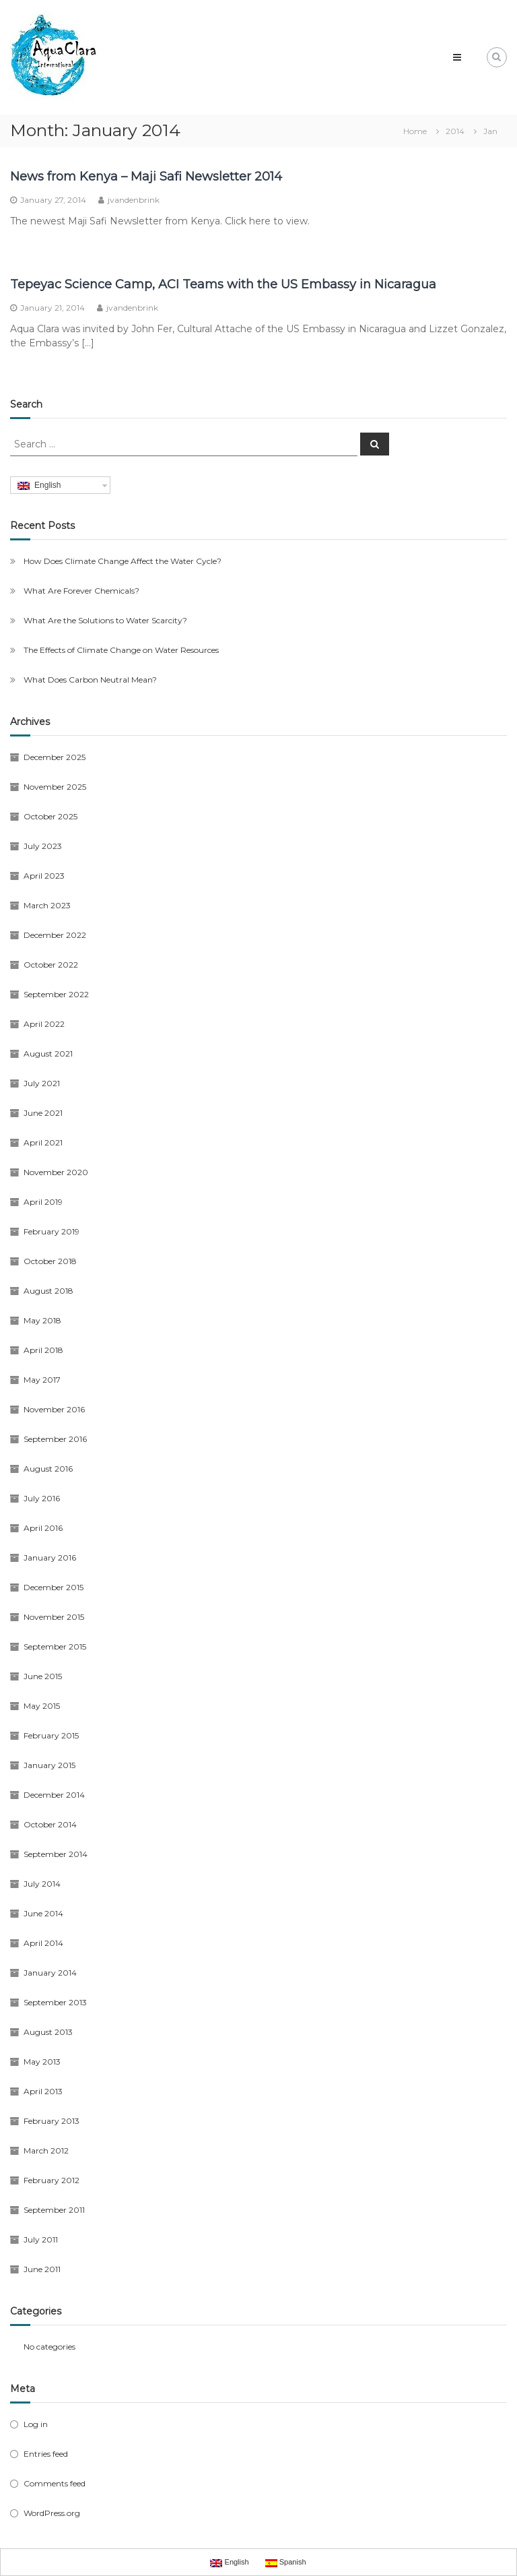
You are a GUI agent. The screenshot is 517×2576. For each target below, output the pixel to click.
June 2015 (43, 1676)
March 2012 (46, 2150)
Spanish (285, 2562)
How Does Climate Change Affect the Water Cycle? (122, 561)
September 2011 (54, 2210)
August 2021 (48, 1053)
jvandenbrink (134, 200)
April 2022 (44, 1024)
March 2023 (47, 905)
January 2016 (50, 1557)
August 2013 (48, 2032)
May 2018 (42, 1320)
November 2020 (56, 1172)
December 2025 (54, 757)
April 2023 (44, 876)
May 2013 (42, 2061)
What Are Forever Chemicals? (81, 591)
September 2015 (55, 1646)
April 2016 (43, 1528)
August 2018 (48, 1291)
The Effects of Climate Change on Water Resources (121, 650)
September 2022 (56, 994)
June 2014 (43, 1913)
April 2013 (43, 2091)
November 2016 (54, 1409)
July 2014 (42, 1884)
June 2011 (42, 2269)
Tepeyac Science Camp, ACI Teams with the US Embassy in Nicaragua (223, 284)
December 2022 (55, 935)
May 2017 (42, 1380)
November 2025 (55, 787)
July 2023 (43, 846)
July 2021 (42, 1083)
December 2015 (53, 1587)
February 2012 (51, 2180)
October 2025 (50, 816)
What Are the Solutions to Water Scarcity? (105, 620)
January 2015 (49, 1765)
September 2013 (55, 2002)
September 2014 (56, 1854)
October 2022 (51, 965)
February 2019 (51, 1231)
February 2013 (51, 2121)
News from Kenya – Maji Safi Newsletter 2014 (146, 176)
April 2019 (43, 1202)
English (39, 485)
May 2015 (42, 1706)
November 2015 (54, 1617)
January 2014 (50, 1973)
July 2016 (42, 1498)
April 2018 (43, 1350)
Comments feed (54, 2483)
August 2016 (48, 1469)
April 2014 (43, 1943)
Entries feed (46, 2454)
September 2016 (55, 1439)
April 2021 (43, 1142)
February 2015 (51, 1735)
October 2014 (50, 1824)
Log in (36, 2424)
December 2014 (54, 1795)
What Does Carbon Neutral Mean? (90, 679)
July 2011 (41, 2239)
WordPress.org (52, 2513)
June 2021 (43, 1113)
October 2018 (50, 1261)
